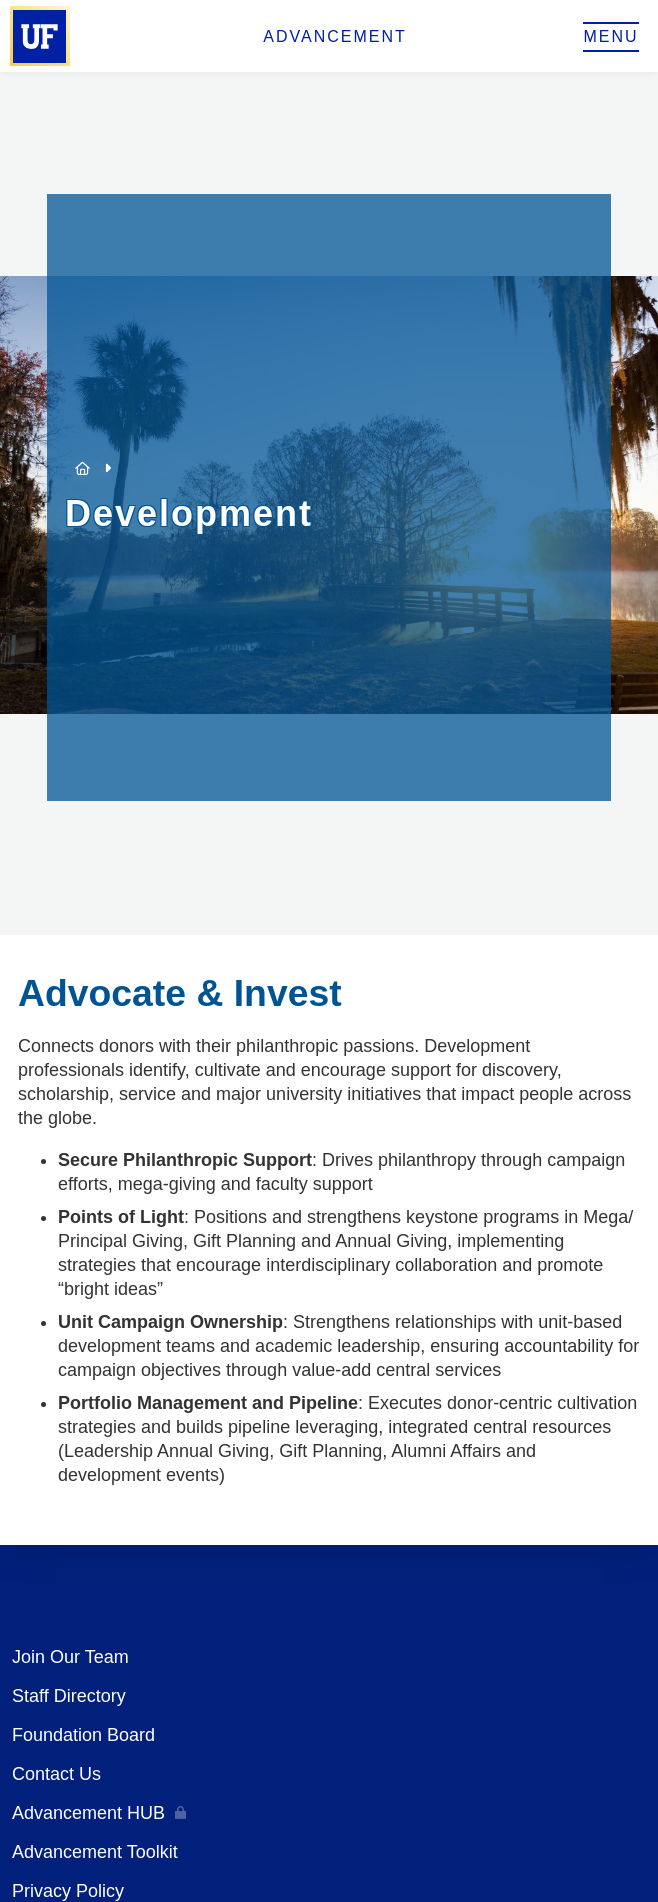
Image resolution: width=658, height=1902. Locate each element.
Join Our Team (70, 1657)
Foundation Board (83, 1735)
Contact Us (56, 1774)
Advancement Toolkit (95, 1852)
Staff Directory (69, 1696)
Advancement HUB (88, 1813)
